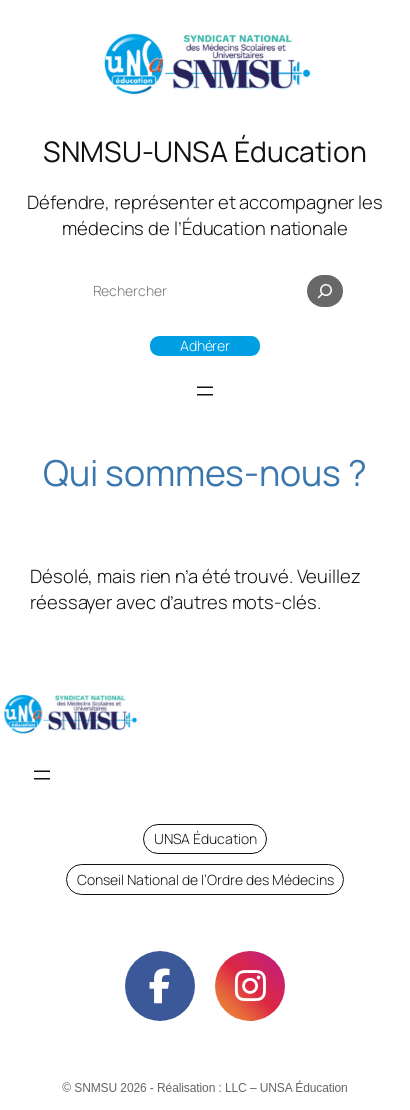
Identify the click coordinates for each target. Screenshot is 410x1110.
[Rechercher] (325, 291)
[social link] (160, 986)
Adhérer (205, 345)
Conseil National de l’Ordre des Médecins (205, 879)
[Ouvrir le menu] (205, 391)
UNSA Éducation (205, 838)
